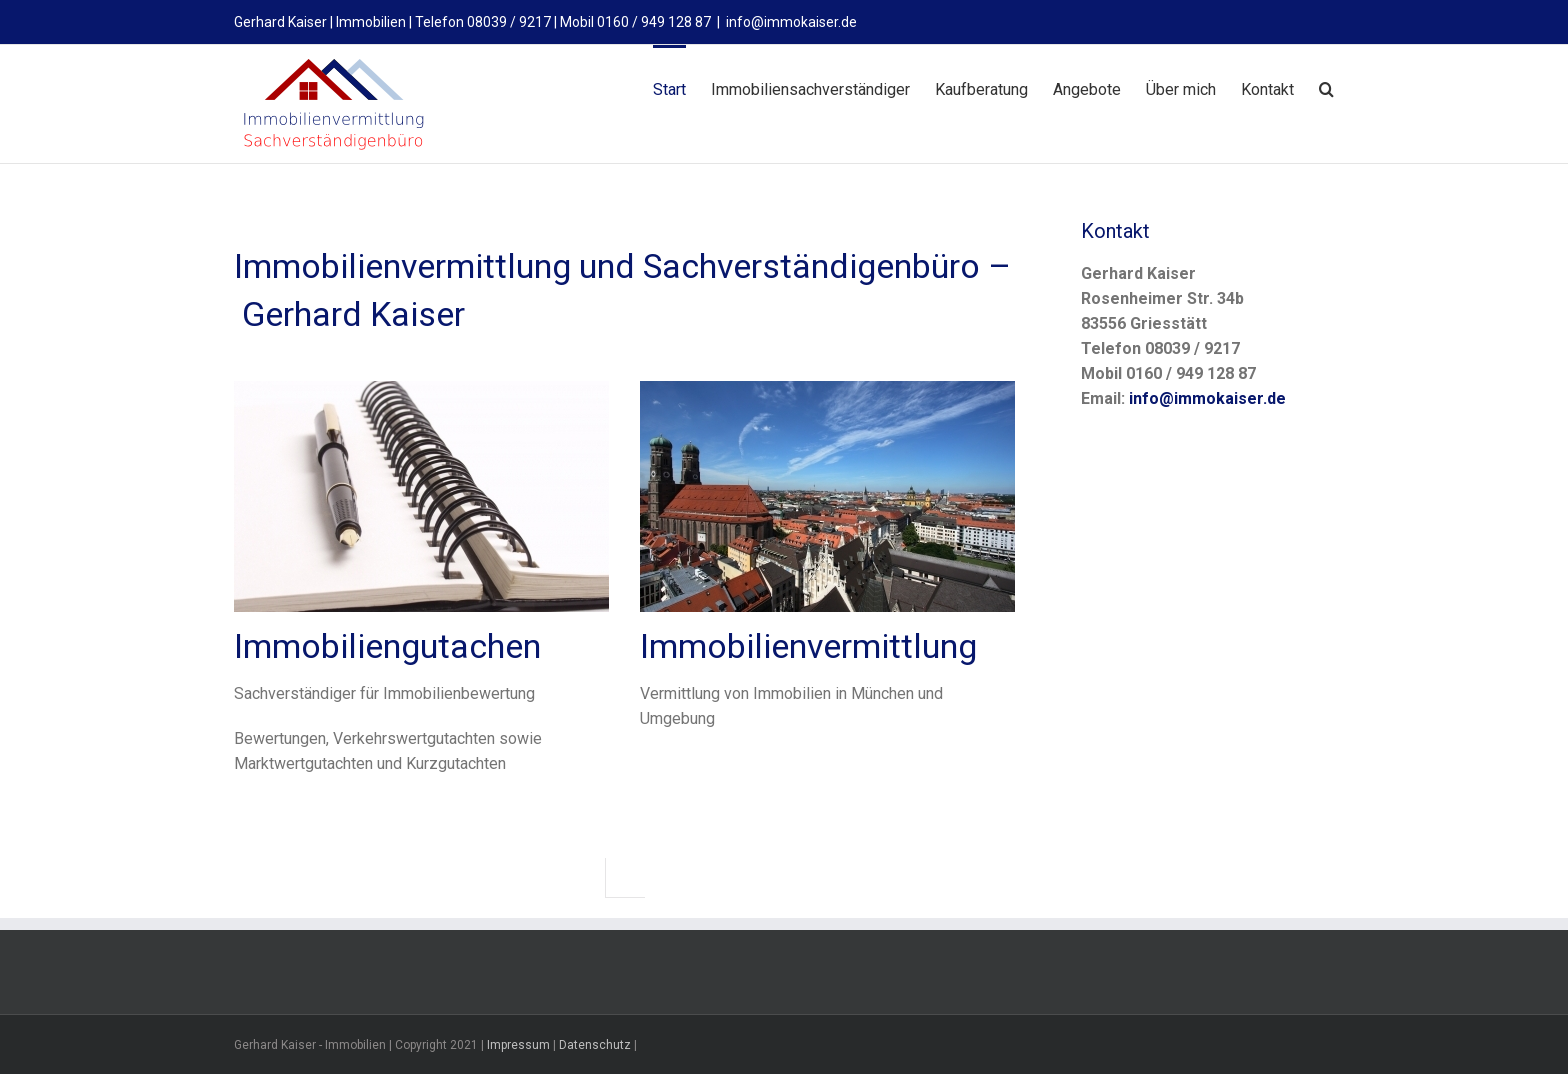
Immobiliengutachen (387, 645)
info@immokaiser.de (791, 22)
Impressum (518, 1044)
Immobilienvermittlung (808, 645)
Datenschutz (595, 1044)
